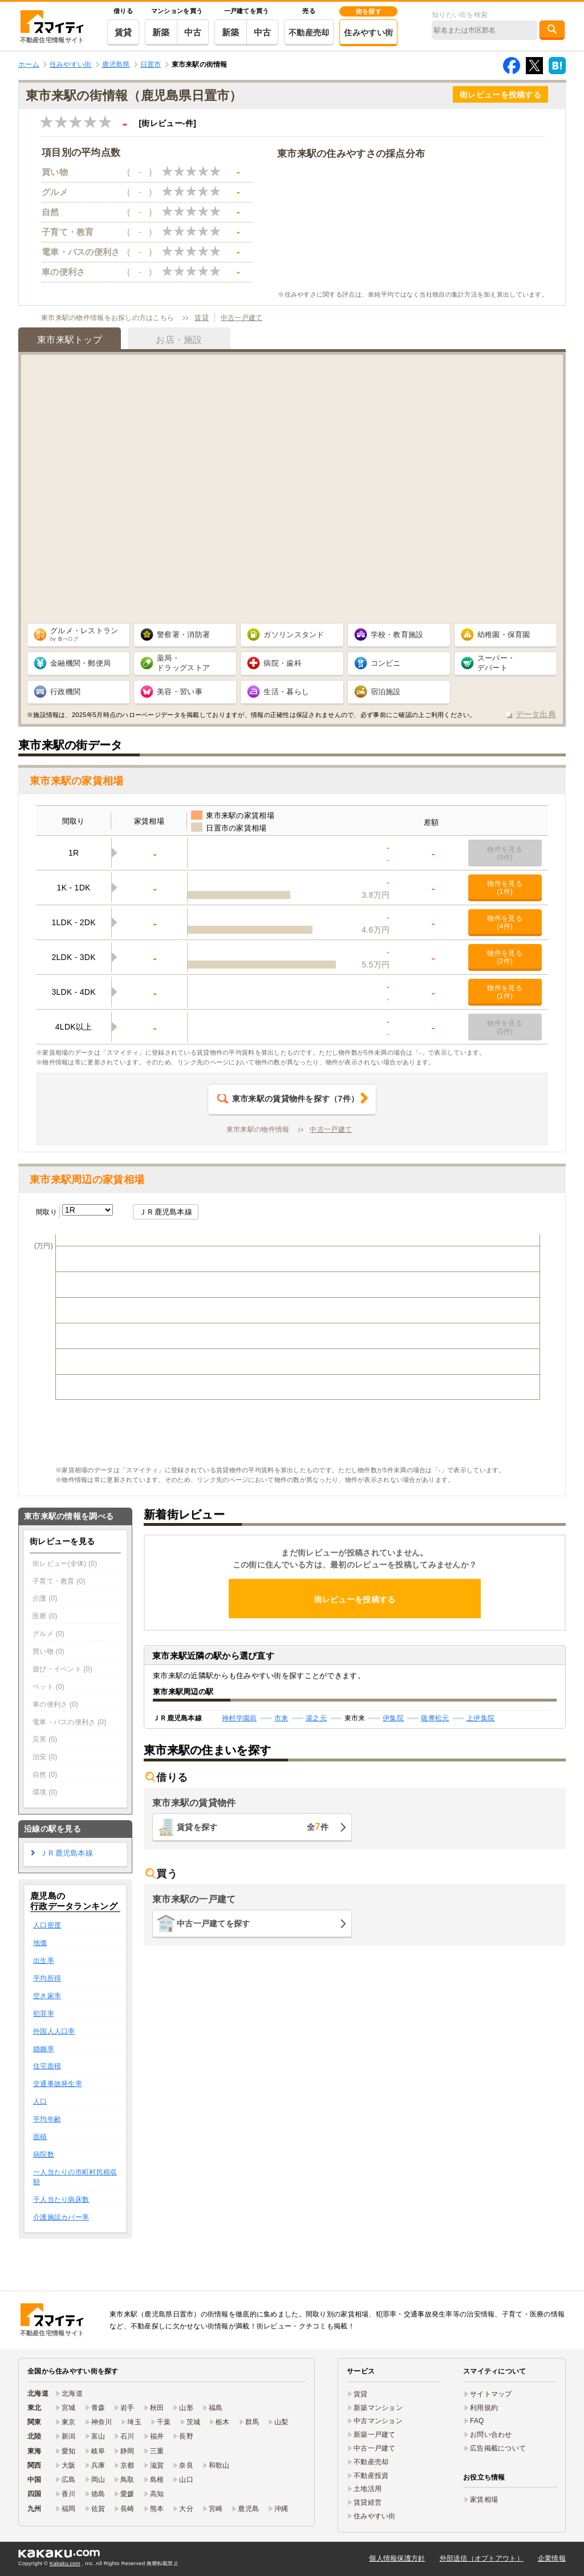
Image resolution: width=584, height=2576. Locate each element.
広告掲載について (498, 2448)
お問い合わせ (491, 2435)
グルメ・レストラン (84, 634)
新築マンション (378, 2408)
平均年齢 (47, 2119)
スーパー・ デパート (496, 663)
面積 (40, 2137)
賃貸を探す (252, 1827)
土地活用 (368, 2489)
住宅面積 (47, 2066)
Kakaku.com (65, 2563)
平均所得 (47, 1978)
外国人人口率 (54, 2031)
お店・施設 (179, 340)
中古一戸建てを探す (213, 1923)
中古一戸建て (242, 318)
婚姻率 (43, 2049)
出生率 (43, 1961)
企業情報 (552, 2558)
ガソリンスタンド (293, 634)
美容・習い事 (179, 691)
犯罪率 (43, 2014)
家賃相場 (484, 2500)
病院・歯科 (282, 663)
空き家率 (47, 1996)
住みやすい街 (368, 32)
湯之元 (316, 1718)
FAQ (477, 2421)
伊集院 (393, 1718)
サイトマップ (491, 2394)
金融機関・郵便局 (80, 663)
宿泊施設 (386, 691)
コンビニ (386, 663)
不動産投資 (371, 2476)
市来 (281, 1718)
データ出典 (536, 714)
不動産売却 (309, 32)
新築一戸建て (375, 2435)
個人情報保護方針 (397, 2558)
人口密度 (47, 1925)
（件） (288, 1098)
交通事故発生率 (57, 2084)
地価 (40, 1943)
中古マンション (378, 2421)
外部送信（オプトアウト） (482, 2558)
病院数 (43, 2154)
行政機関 (65, 691)
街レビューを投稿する (500, 94)
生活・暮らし (286, 691)
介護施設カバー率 (61, 2217)
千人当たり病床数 (61, 2200)
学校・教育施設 (397, 634)
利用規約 (484, 2408)
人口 (40, 2101)
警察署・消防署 (183, 634)
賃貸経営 (368, 2502)
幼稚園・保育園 (503, 634)
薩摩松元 (435, 1718)
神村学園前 (239, 1718)
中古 (193, 32)
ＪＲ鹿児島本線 (165, 1212)
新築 (161, 32)
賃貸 (123, 32)
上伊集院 (480, 1718)
